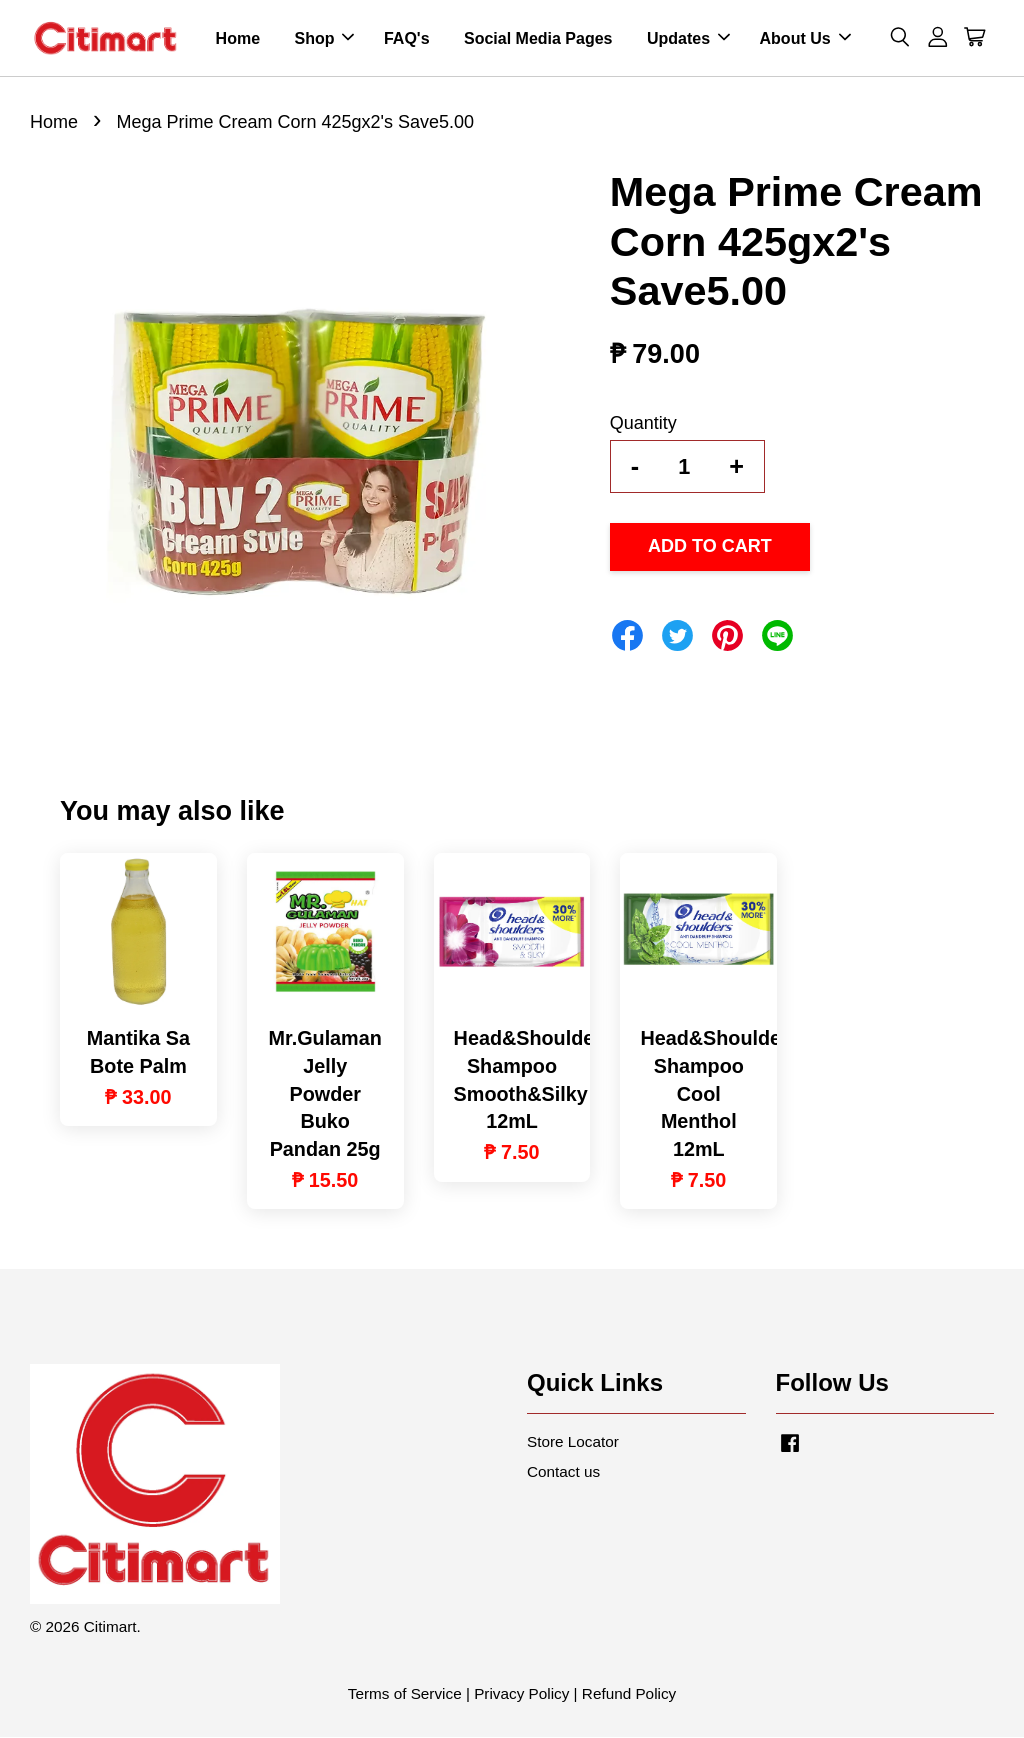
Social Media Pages (538, 38)
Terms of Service (405, 1694)
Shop (324, 38)
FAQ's (407, 38)
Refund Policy (629, 1694)
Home (238, 38)
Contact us (563, 1471)
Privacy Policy (521, 1694)
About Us (805, 38)
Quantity (643, 424)
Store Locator (573, 1442)
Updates (688, 38)
